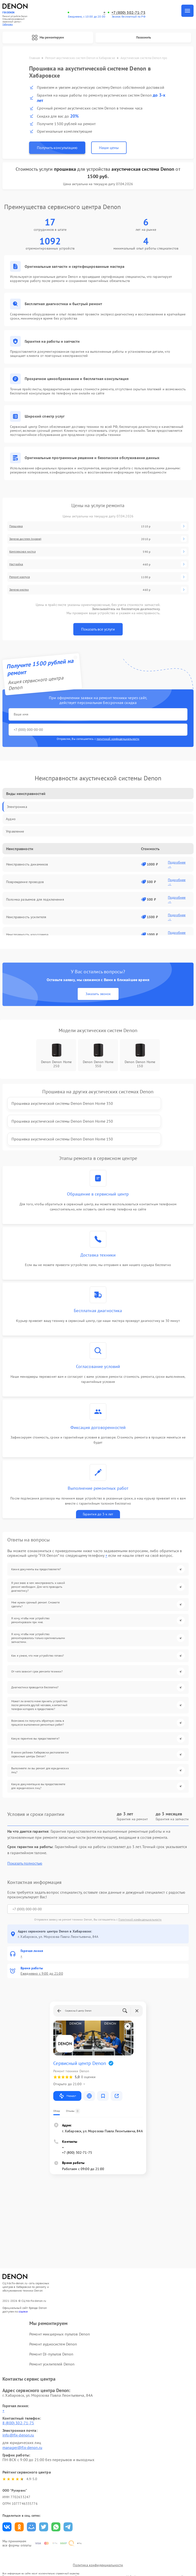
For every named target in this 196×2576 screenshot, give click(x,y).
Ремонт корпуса (19, 578)
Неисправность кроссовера (27, 936)
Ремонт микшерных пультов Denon (59, 2313)
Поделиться (6, 2506)
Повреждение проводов (25, 883)
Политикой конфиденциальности (140, 1899)
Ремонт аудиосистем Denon (53, 2324)
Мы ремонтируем (48, 37)
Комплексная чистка (22, 553)
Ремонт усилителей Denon (52, 2344)
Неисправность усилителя (26, 918)
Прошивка (16, 528)
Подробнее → (176, 866)
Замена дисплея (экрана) (25, 540)
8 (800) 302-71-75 (18, 2402)
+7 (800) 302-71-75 (128, 12)
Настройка (16, 566)
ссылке (23, 2291)
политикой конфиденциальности (118, 740)
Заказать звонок (98, 995)
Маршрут (67, 2076)
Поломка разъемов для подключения (35, 901)
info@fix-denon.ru (18, 2415)
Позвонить (143, 37)
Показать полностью (24, 1843)
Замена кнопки (19, 591)
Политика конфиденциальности (98, 2545)
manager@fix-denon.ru (22, 2427)
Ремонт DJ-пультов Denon (51, 2334)
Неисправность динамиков (27, 866)
